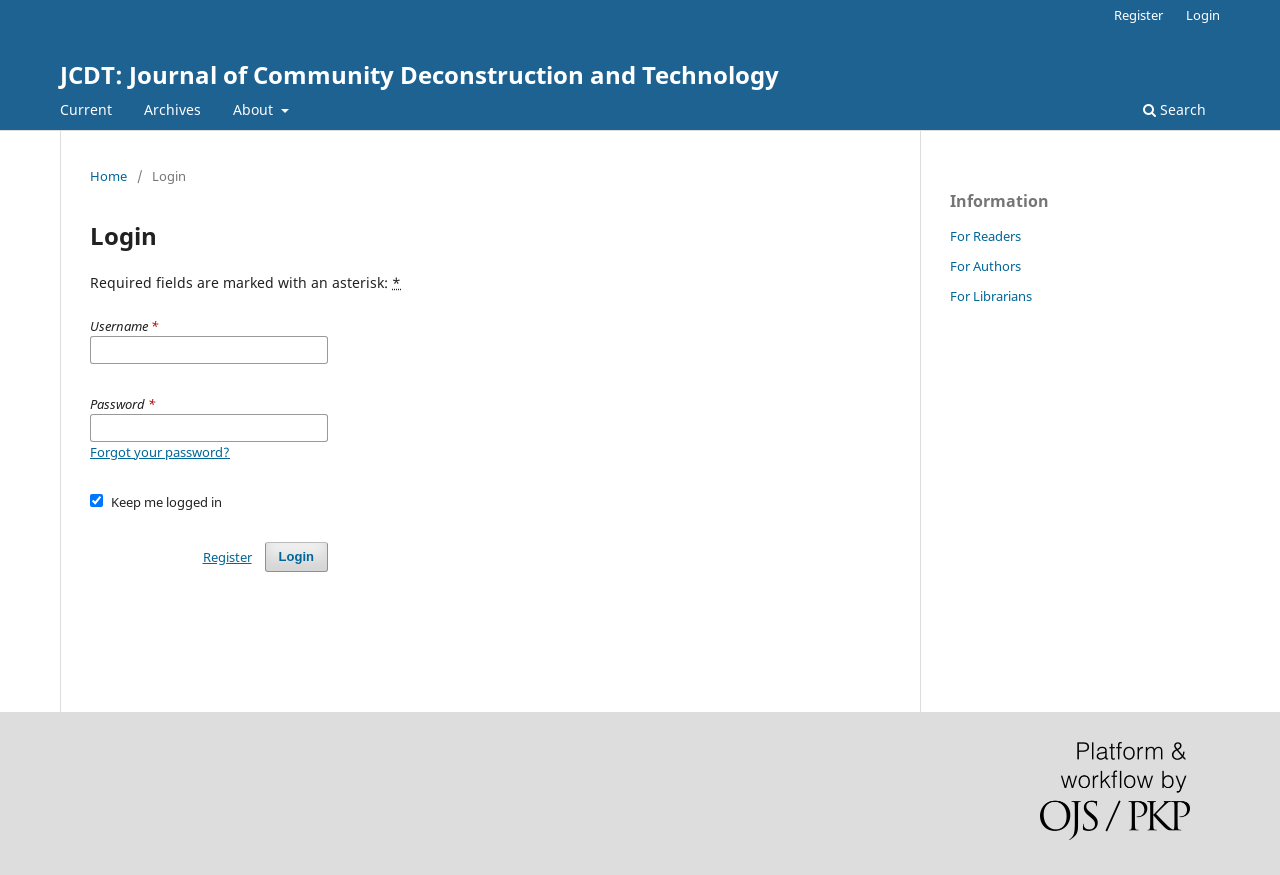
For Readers (985, 236)
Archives (172, 109)
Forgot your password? (160, 452)
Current (86, 109)
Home (108, 176)
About (255, 109)
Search (1174, 109)
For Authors (985, 266)
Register (1138, 15)
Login (1203, 15)
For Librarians (991, 296)
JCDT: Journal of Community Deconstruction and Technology (419, 74)
